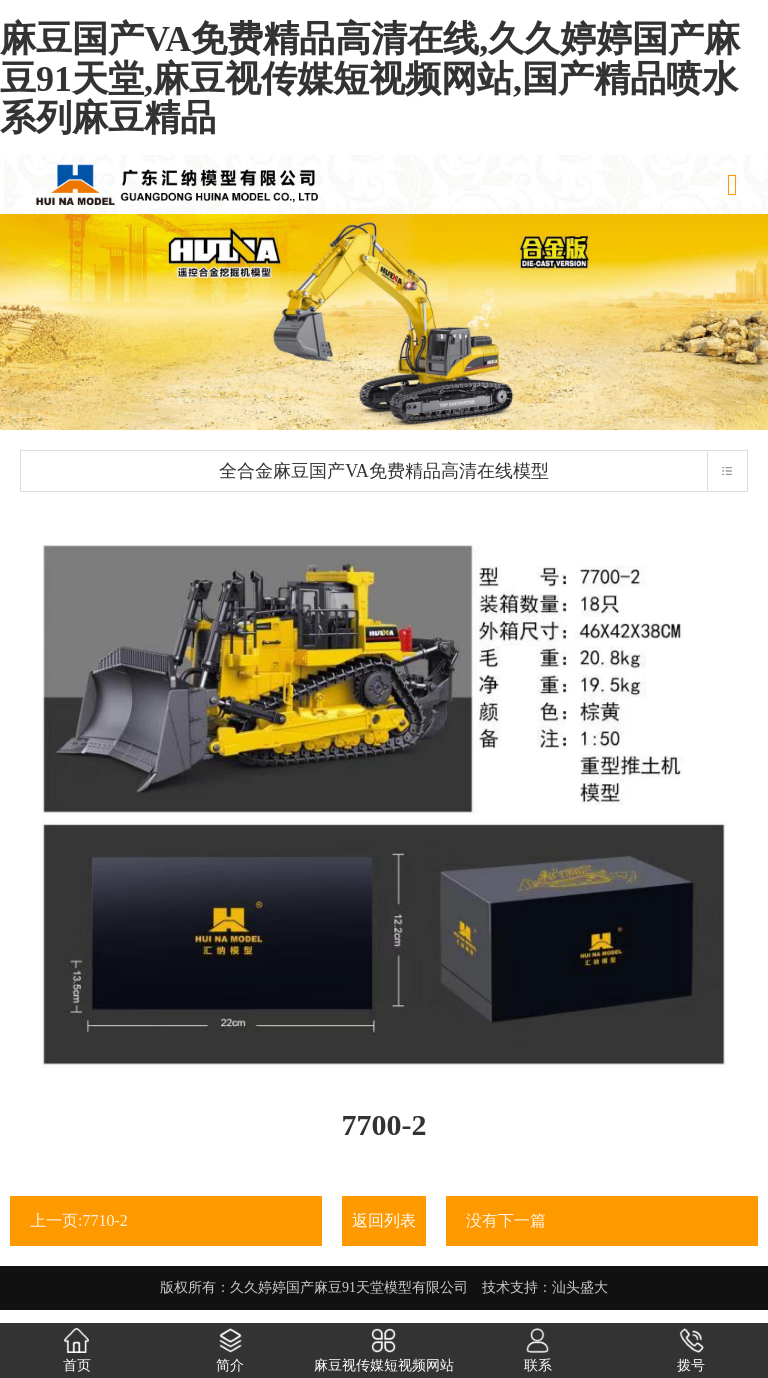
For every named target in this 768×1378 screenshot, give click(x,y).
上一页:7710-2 (79, 1220)
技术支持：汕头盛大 (545, 1287)
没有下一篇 (506, 1220)
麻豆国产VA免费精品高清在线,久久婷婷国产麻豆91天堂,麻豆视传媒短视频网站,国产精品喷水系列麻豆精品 (370, 78)
